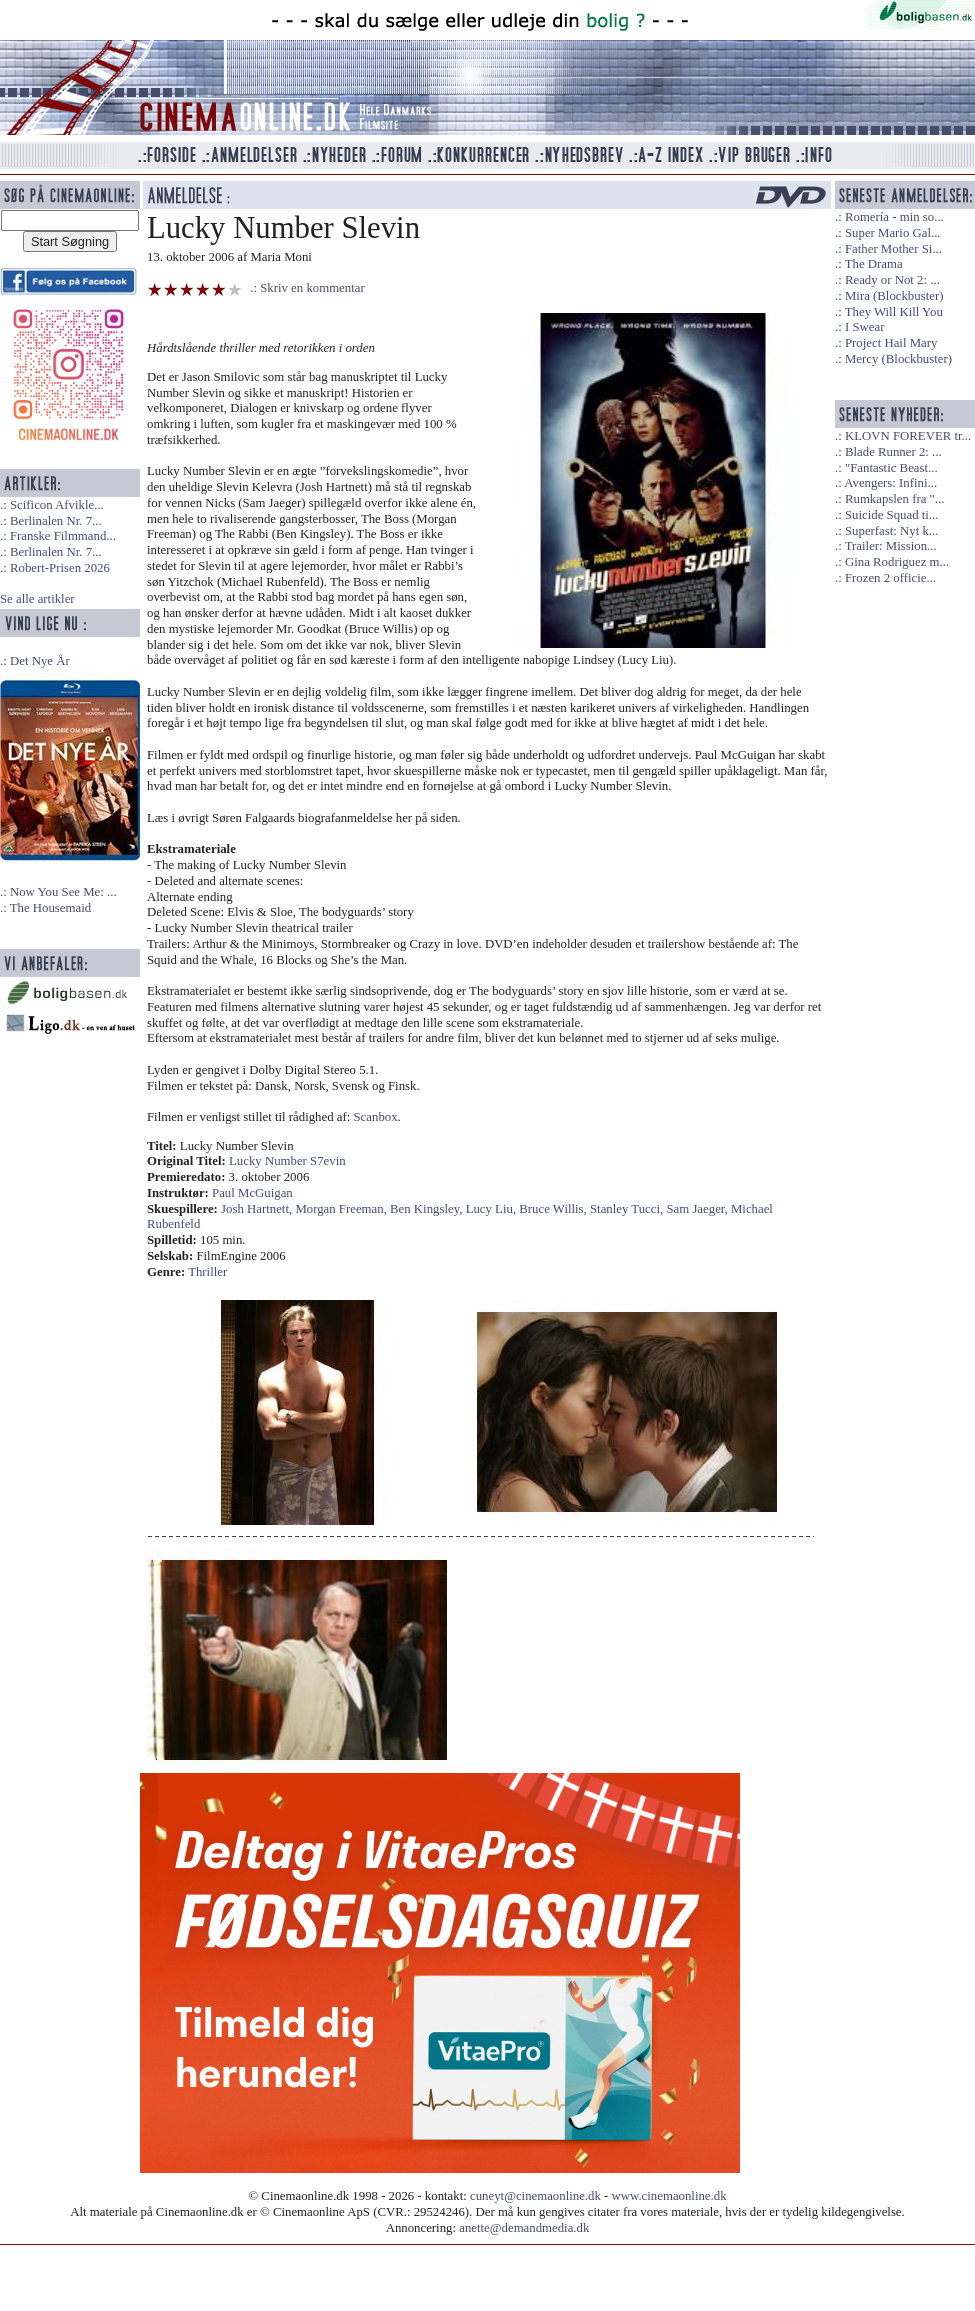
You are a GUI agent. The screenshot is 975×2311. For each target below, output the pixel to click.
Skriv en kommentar (312, 288)
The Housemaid (50, 908)
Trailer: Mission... (891, 546)
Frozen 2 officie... (890, 578)
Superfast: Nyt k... (891, 531)
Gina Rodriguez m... (897, 562)
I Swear (864, 327)
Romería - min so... (894, 217)
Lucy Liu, (493, 1209)
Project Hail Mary (891, 343)
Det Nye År (40, 661)
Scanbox (376, 1117)
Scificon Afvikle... (57, 505)
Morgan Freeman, (342, 1209)
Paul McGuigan (252, 1193)
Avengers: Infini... (890, 483)
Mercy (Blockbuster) (898, 359)
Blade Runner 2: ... (893, 452)
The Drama (874, 264)
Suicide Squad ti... (891, 515)
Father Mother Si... (893, 249)
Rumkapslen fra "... (894, 499)
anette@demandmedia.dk (524, 2228)
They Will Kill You (894, 312)
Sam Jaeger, (698, 1209)
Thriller (207, 1272)
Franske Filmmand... (63, 536)
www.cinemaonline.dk (669, 2196)
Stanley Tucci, (628, 1209)
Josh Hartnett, (258, 1209)
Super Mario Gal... (893, 233)
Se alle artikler (37, 599)
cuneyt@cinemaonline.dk (535, 2196)
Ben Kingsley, (428, 1209)
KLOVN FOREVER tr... (908, 436)
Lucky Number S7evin (287, 1161)
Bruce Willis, (554, 1209)
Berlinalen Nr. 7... (56, 521)
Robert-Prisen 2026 (60, 568)
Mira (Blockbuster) (894, 296)
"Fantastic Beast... (891, 468)
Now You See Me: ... (63, 892)
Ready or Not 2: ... (892, 280)
